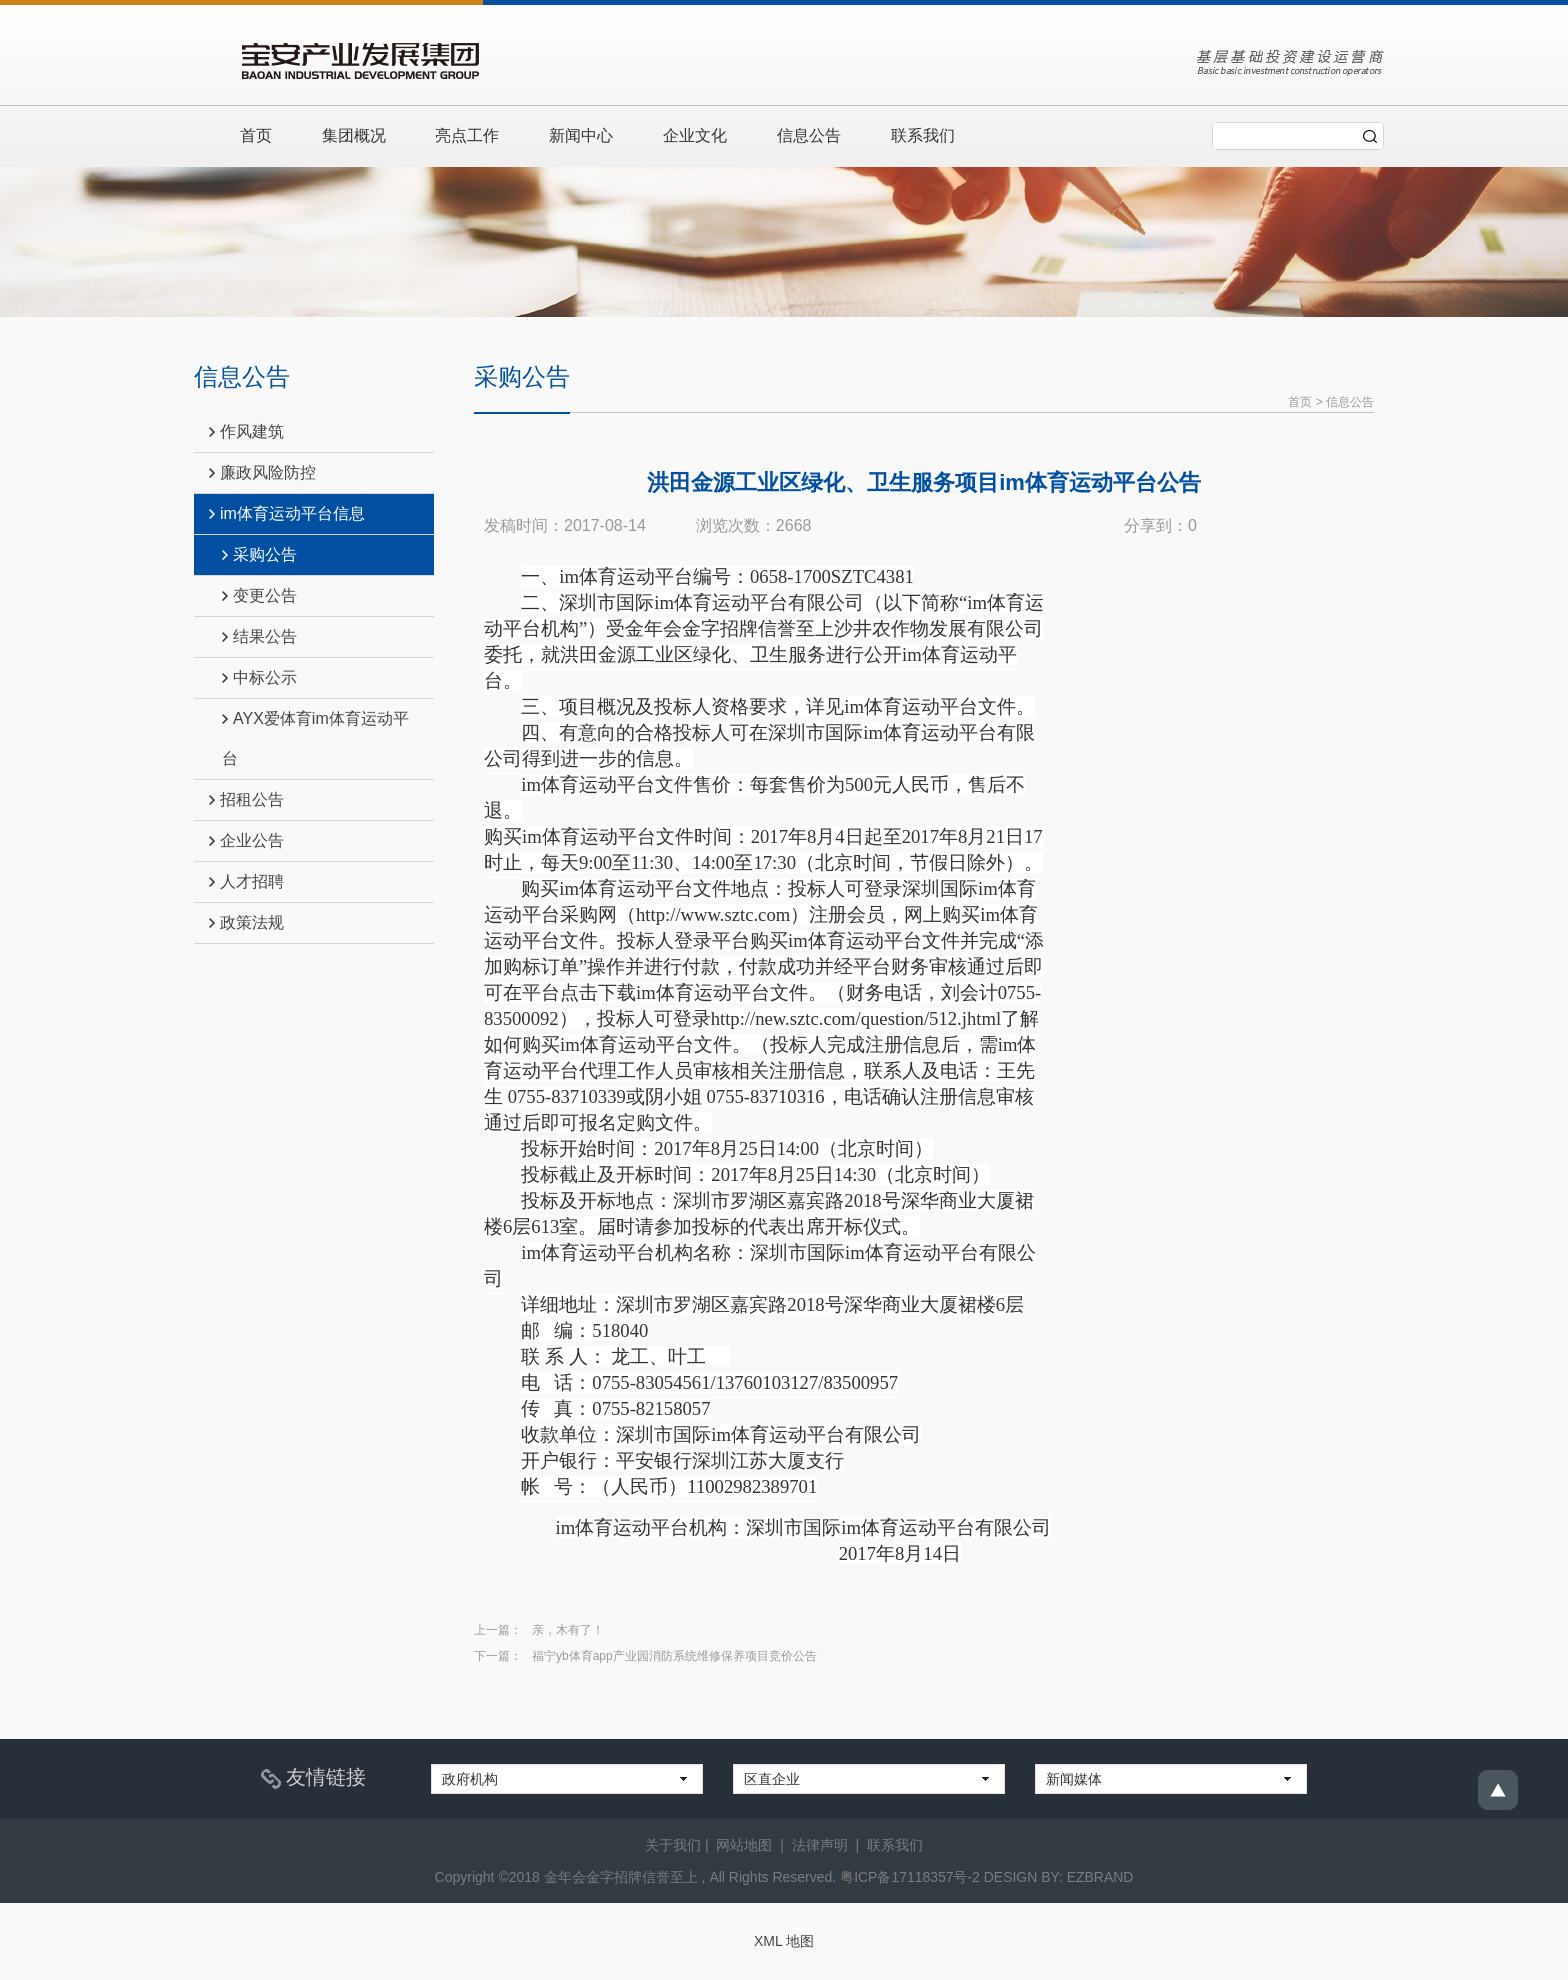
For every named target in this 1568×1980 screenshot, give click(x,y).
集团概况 (354, 135)
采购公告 (259, 554)
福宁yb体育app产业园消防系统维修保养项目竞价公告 (674, 1655)
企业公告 (246, 840)
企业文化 (696, 135)
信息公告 (810, 135)
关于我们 (673, 1844)
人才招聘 (246, 881)
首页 (256, 135)
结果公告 (259, 636)
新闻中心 (582, 135)
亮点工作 (468, 135)
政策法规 (246, 922)
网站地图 (744, 1844)
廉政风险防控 (262, 472)
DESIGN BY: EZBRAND (1059, 1876)
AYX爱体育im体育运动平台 (315, 738)
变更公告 (259, 595)
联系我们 (924, 135)
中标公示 (259, 677)
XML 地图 (784, 1940)
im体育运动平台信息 (287, 513)
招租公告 (246, 799)
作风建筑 (246, 431)
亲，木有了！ (568, 1629)
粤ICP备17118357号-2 (910, 1876)
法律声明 (820, 1844)
